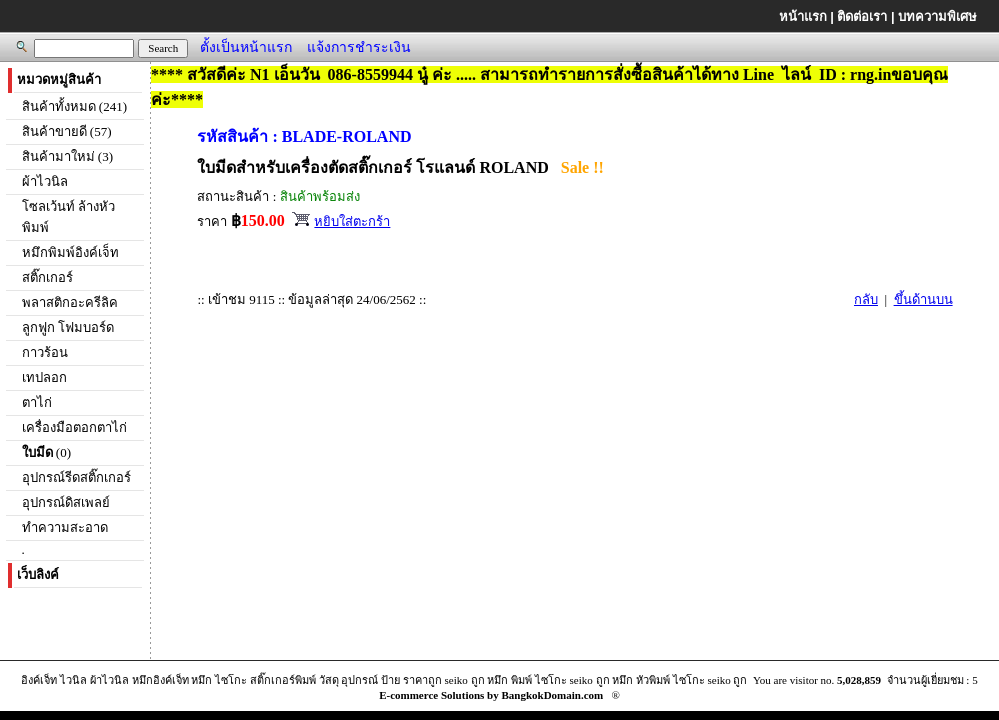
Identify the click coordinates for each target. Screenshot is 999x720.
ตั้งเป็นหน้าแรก (246, 47)
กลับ (866, 299)
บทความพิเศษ (937, 16)
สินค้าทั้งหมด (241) (74, 106)
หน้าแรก (803, 16)
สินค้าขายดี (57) (67, 131)
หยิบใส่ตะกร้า (352, 221)
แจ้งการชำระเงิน (359, 47)
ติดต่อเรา (862, 16)
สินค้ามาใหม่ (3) (67, 156)
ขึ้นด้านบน (923, 299)
